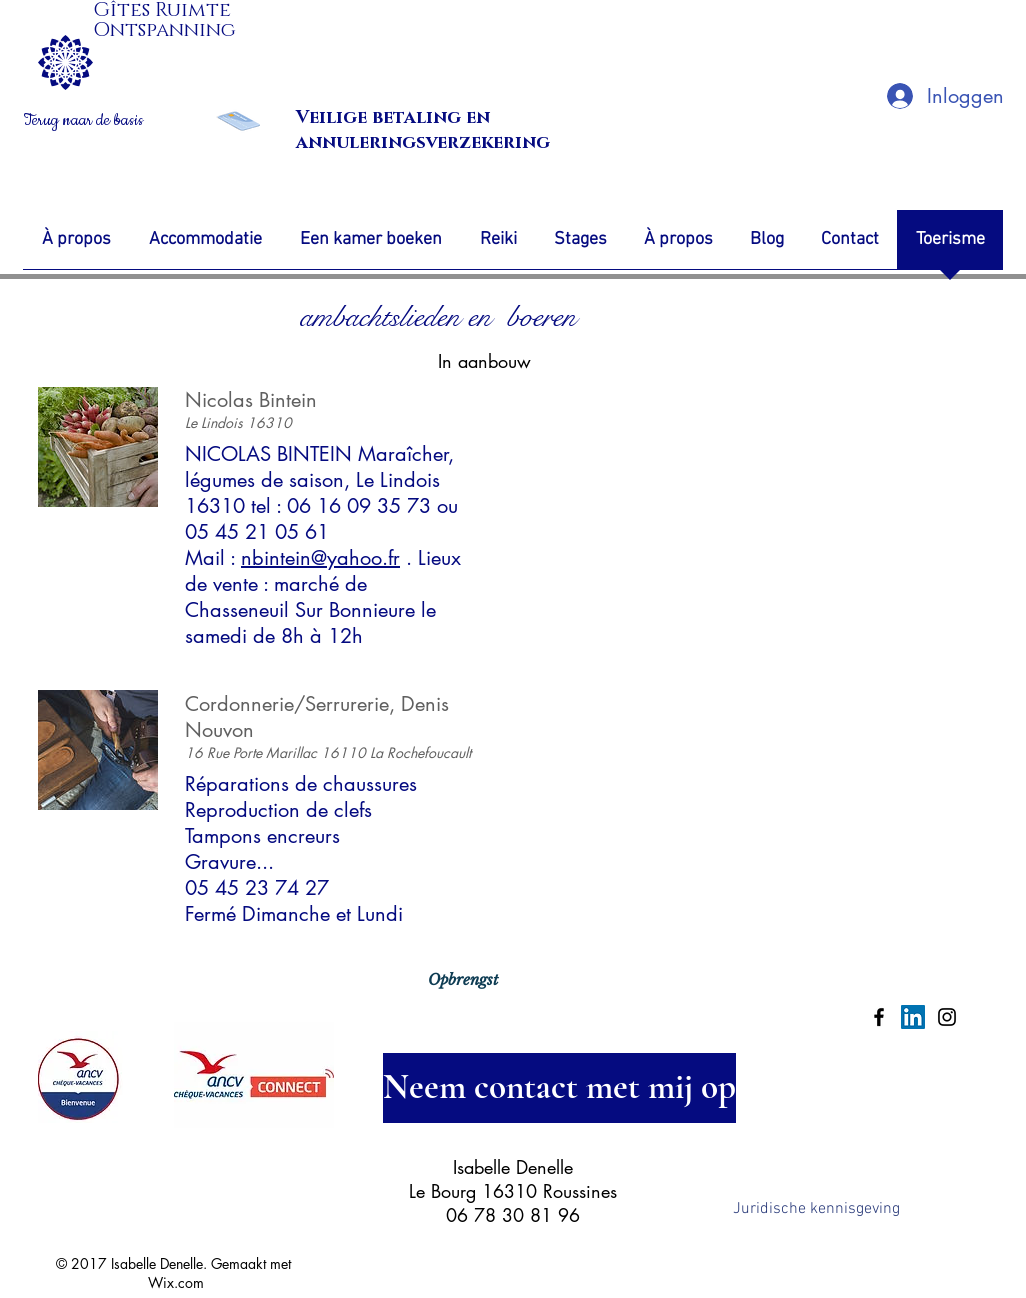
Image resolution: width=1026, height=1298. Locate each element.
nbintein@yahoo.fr (320, 558)
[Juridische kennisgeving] (816, 1210)
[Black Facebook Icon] (879, 1017)
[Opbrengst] (463, 980)
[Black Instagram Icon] (947, 1017)
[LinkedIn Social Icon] (913, 1017)
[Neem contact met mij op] (559, 1088)
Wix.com (176, 1282)
